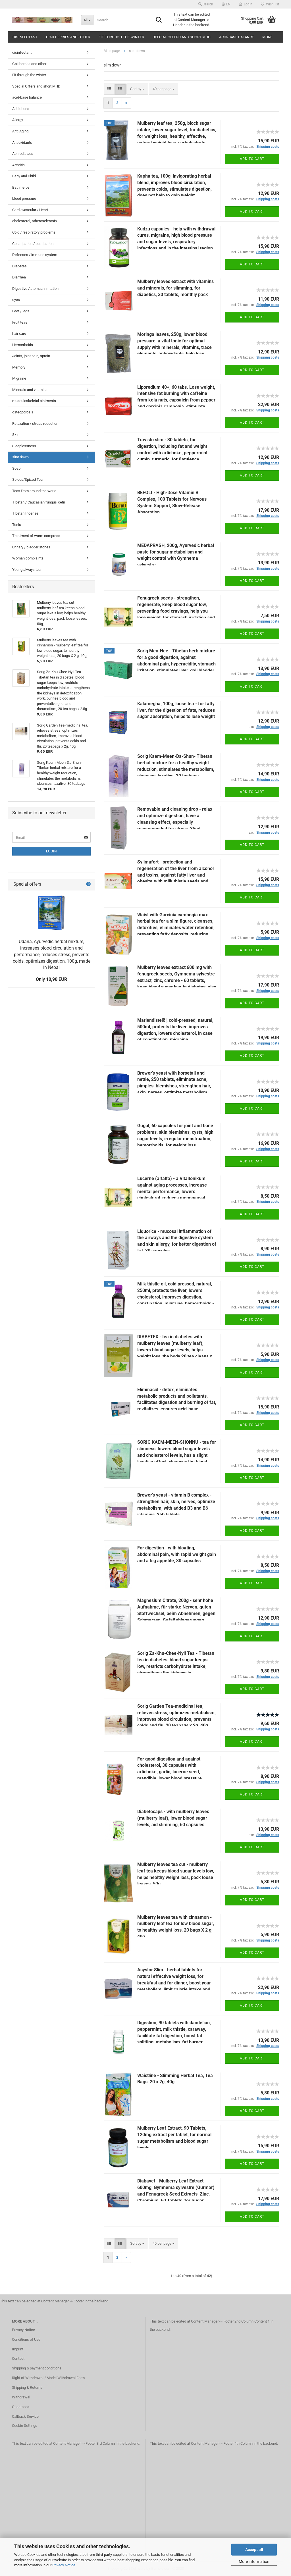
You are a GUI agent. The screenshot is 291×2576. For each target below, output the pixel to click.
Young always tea (26, 569)
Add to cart (252, 159)
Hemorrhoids (22, 345)
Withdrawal (21, 2397)
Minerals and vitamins (29, 390)
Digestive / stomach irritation (35, 288)
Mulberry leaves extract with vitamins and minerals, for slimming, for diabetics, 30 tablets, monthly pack (175, 288)
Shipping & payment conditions (36, 2368)
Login (51, 851)
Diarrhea (19, 277)
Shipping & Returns (27, 2387)
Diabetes (19, 266)
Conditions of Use (26, 2339)
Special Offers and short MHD (182, 37)
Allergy (17, 120)
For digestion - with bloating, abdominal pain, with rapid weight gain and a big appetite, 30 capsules (176, 1554)
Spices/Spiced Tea (27, 479)
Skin (15, 434)
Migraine (19, 378)
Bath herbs (21, 187)
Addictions (20, 109)
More (267, 37)
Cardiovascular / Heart (30, 210)
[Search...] (87, 20)
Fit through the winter (121, 37)
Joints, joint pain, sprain (31, 356)
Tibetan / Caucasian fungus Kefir (38, 502)
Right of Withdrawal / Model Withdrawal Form (48, 2378)
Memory (18, 367)
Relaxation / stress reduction (35, 423)
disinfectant (25, 37)
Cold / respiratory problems (33, 232)
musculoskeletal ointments (34, 401)
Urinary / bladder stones (31, 547)
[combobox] (137, 89)
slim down (20, 457)
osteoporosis (22, 412)
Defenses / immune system (34, 255)
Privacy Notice (63, 2565)
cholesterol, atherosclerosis (34, 221)
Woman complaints (27, 558)
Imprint (17, 2349)
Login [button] (245, 4)
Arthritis (18, 165)
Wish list (270, 4)
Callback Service (25, 2416)
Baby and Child (24, 176)
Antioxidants (22, 142)
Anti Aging (20, 131)
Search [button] (205, 4)
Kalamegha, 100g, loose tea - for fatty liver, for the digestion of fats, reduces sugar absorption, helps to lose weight (176, 710)
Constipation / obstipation (32, 244)
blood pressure (24, 198)
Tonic (16, 525)
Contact (18, 2358)
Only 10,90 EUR (51, 979)
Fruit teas (19, 322)
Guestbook (21, 2407)
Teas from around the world (34, 491)
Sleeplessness (24, 446)
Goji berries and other (68, 37)
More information (254, 2561)
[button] (226, 4)
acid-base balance (236, 37)
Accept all (254, 2549)
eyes (16, 299)
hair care (19, 333)
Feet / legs (20, 311)
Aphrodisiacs (22, 153)
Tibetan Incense (25, 513)
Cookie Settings (24, 2425)
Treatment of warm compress (36, 536)
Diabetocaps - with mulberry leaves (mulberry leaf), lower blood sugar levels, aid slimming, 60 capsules (173, 1818)
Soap (16, 468)
